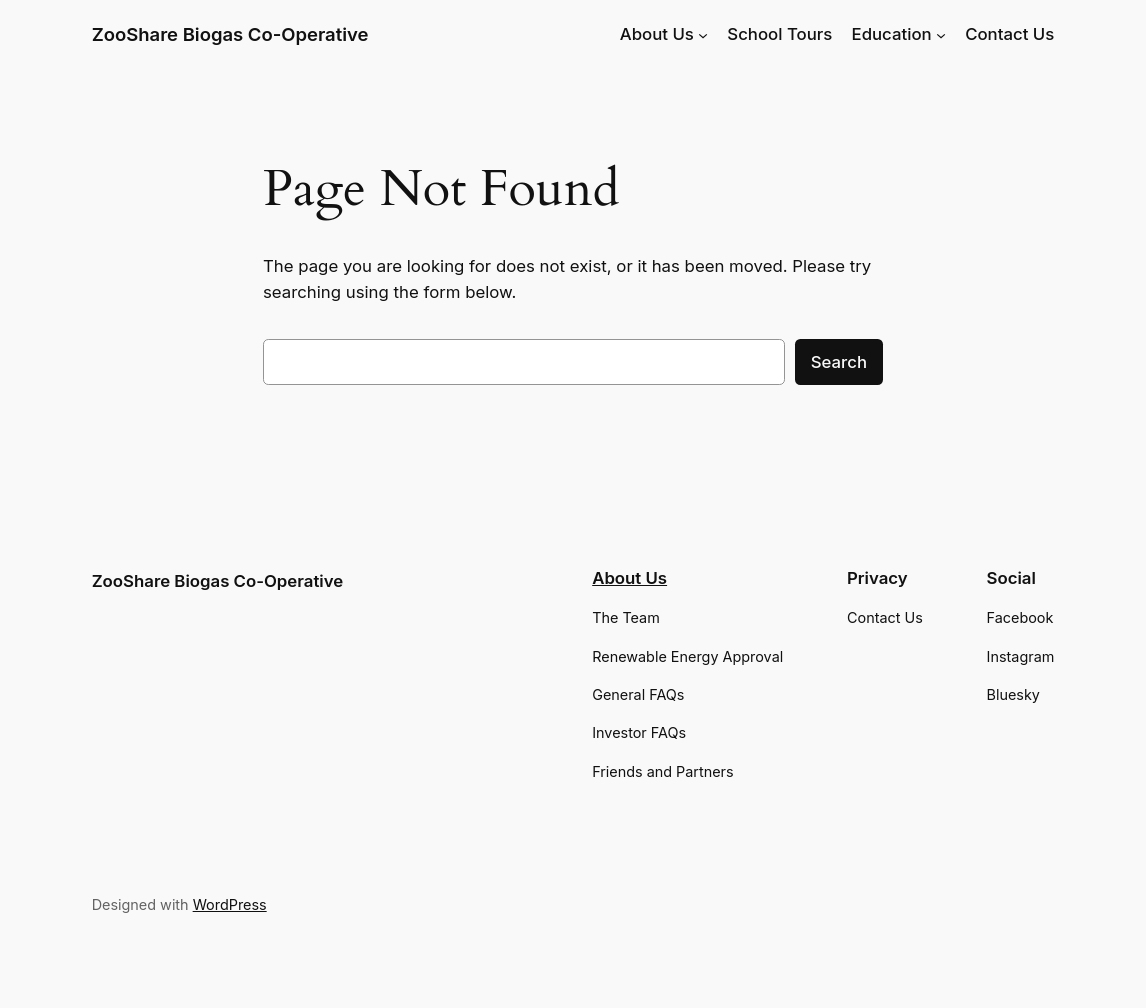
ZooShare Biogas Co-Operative (230, 34)
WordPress (230, 904)
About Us (629, 578)
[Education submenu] (941, 34)
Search (839, 362)
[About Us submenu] (703, 34)
